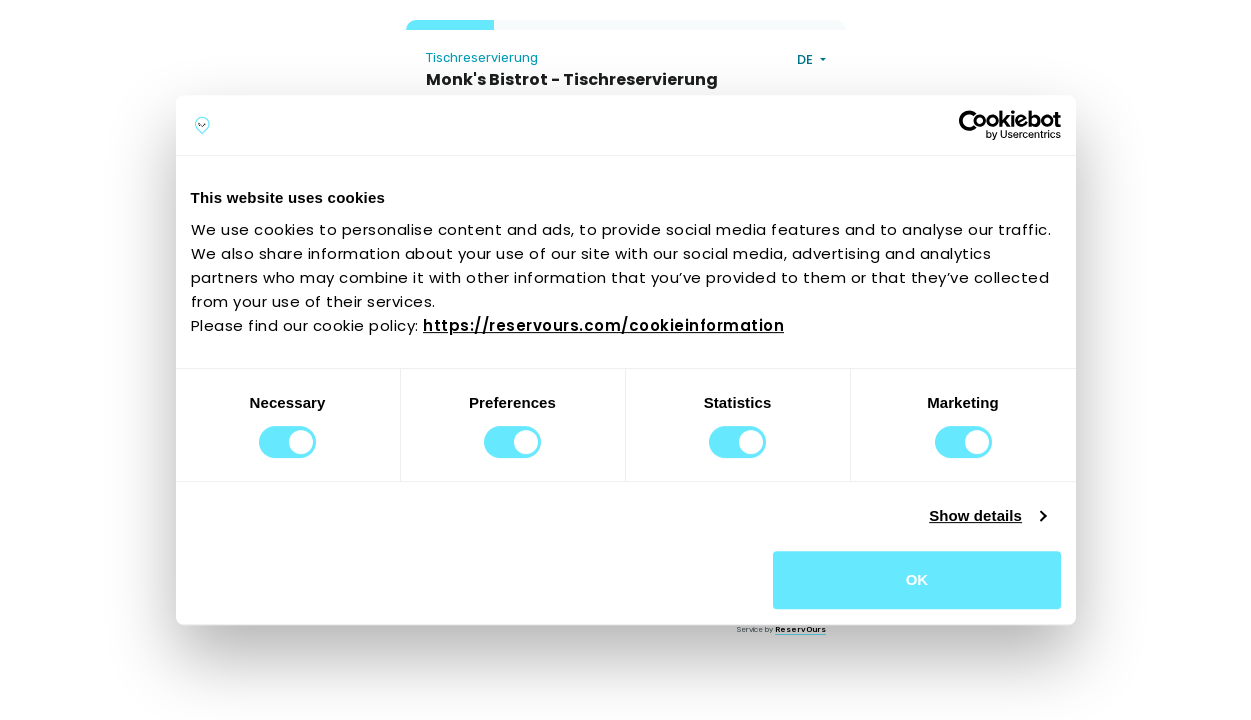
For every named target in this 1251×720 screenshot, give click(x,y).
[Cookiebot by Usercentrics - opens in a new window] (973, 125)
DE (806, 59)
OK (917, 579)
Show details (975, 515)
